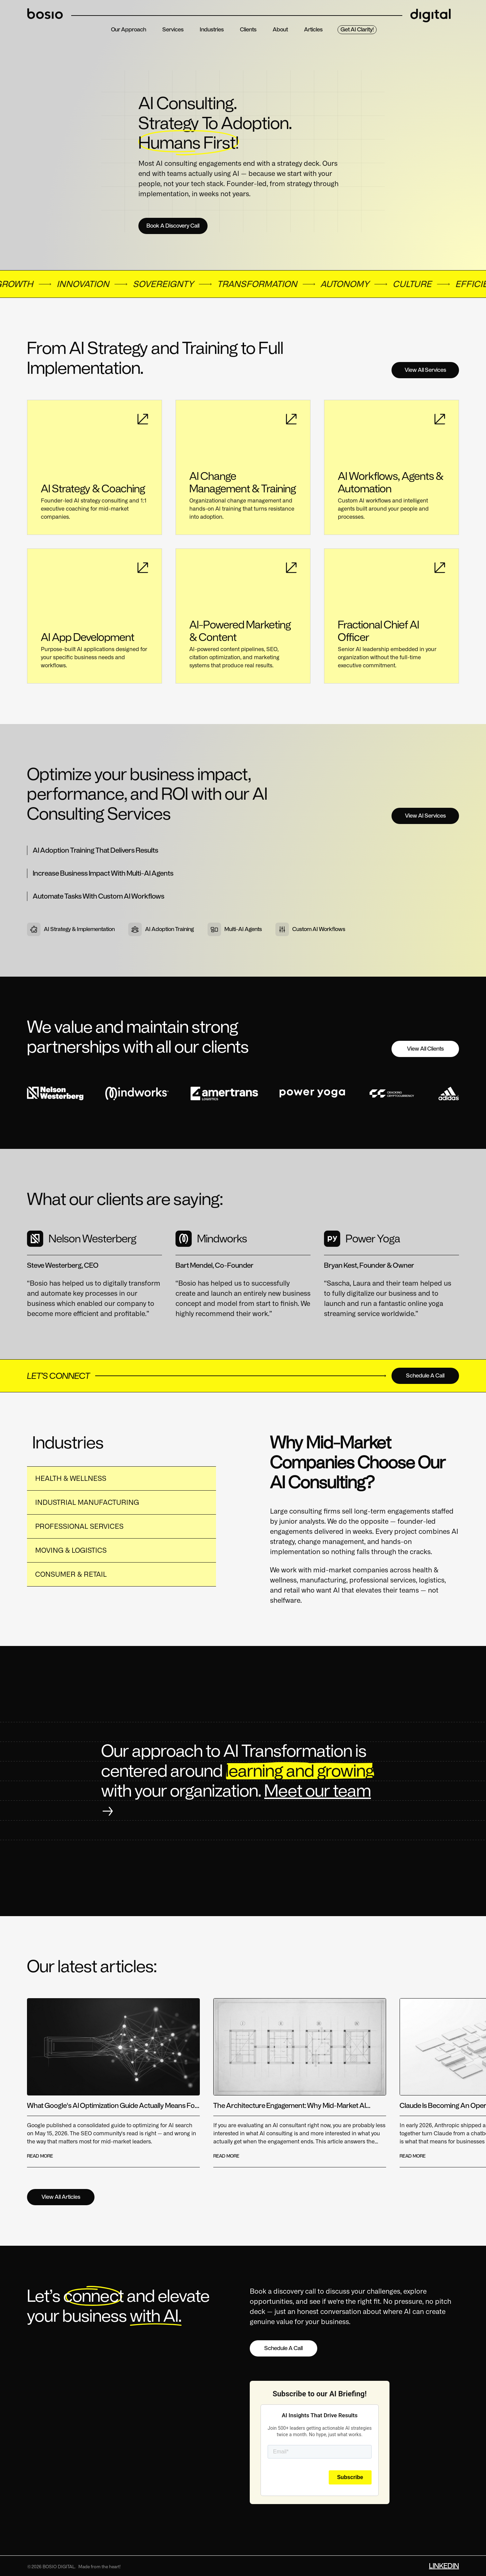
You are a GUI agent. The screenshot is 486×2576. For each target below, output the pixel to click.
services (173, 29)
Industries (212, 29)
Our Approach (128, 29)
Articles (313, 29)
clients (248, 29)
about (280, 29)
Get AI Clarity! (357, 29)
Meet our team (317, 1791)
